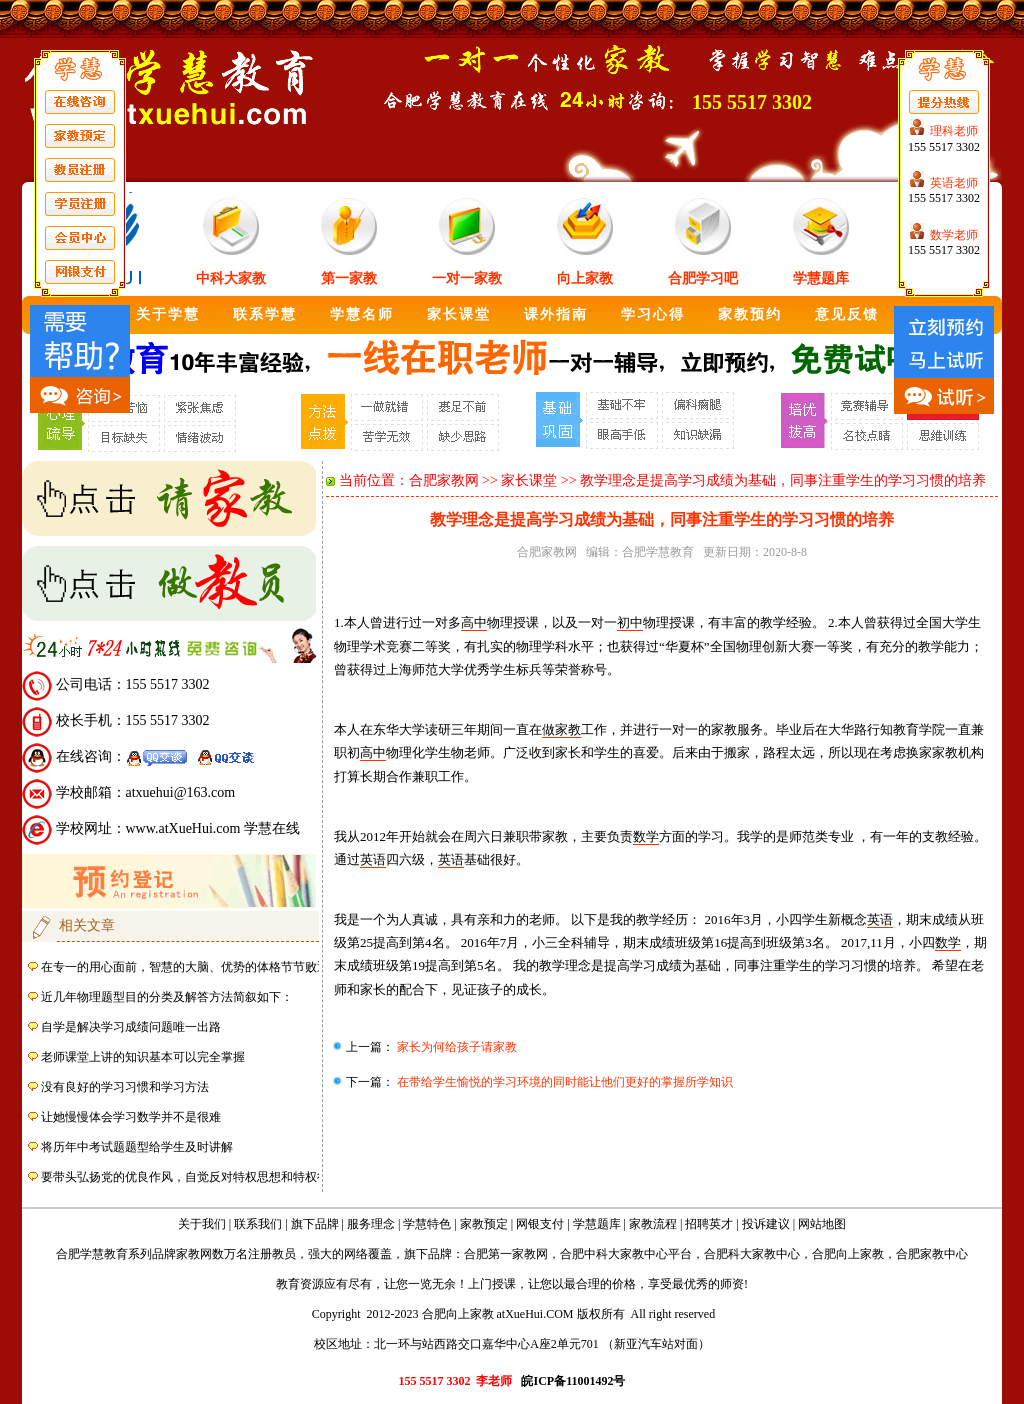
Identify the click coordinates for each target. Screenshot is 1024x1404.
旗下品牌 (315, 1224)
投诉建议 (766, 1224)
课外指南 (556, 314)
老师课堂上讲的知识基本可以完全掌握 (143, 1057)
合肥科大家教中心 (752, 1254)
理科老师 (954, 131)
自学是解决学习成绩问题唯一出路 (131, 1027)
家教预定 (484, 1224)
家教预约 (750, 314)
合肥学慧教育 (658, 552)
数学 (646, 836)
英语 (373, 859)
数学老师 (954, 235)
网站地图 (822, 1224)
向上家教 (585, 278)
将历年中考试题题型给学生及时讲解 (137, 1147)
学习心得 (653, 314)
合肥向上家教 (848, 1254)
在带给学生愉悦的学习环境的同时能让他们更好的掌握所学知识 (563, 1082)
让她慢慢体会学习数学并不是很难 (131, 1117)
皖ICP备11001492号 (573, 1381)
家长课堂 (459, 314)
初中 (630, 622)
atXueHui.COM (535, 1314)
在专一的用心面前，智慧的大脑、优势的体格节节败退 (185, 967)
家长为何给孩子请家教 (455, 1047)
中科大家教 (231, 278)
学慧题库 (821, 278)
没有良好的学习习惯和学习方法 (125, 1087)
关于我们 (202, 1224)
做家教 (561, 729)
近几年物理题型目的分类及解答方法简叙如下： (167, 997)
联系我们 (258, 1224)
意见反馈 (847, 314)
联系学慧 (265, 314)
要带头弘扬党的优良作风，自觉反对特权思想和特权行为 (191, 1177)
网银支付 (540, 1224)
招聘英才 (709, 1224)
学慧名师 (362, 314)
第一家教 (349, 278)
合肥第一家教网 (506, 1254)
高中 (474, 622)
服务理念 (371, 1224)
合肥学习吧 (703, 278)
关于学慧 (168, 314)
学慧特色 (427, 1224)
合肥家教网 (444, 480)
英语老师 (954, 183)
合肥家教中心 (932, 1254)
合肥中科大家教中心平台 (626, 1254)
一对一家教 (467, 278)
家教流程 (653, 1224)
